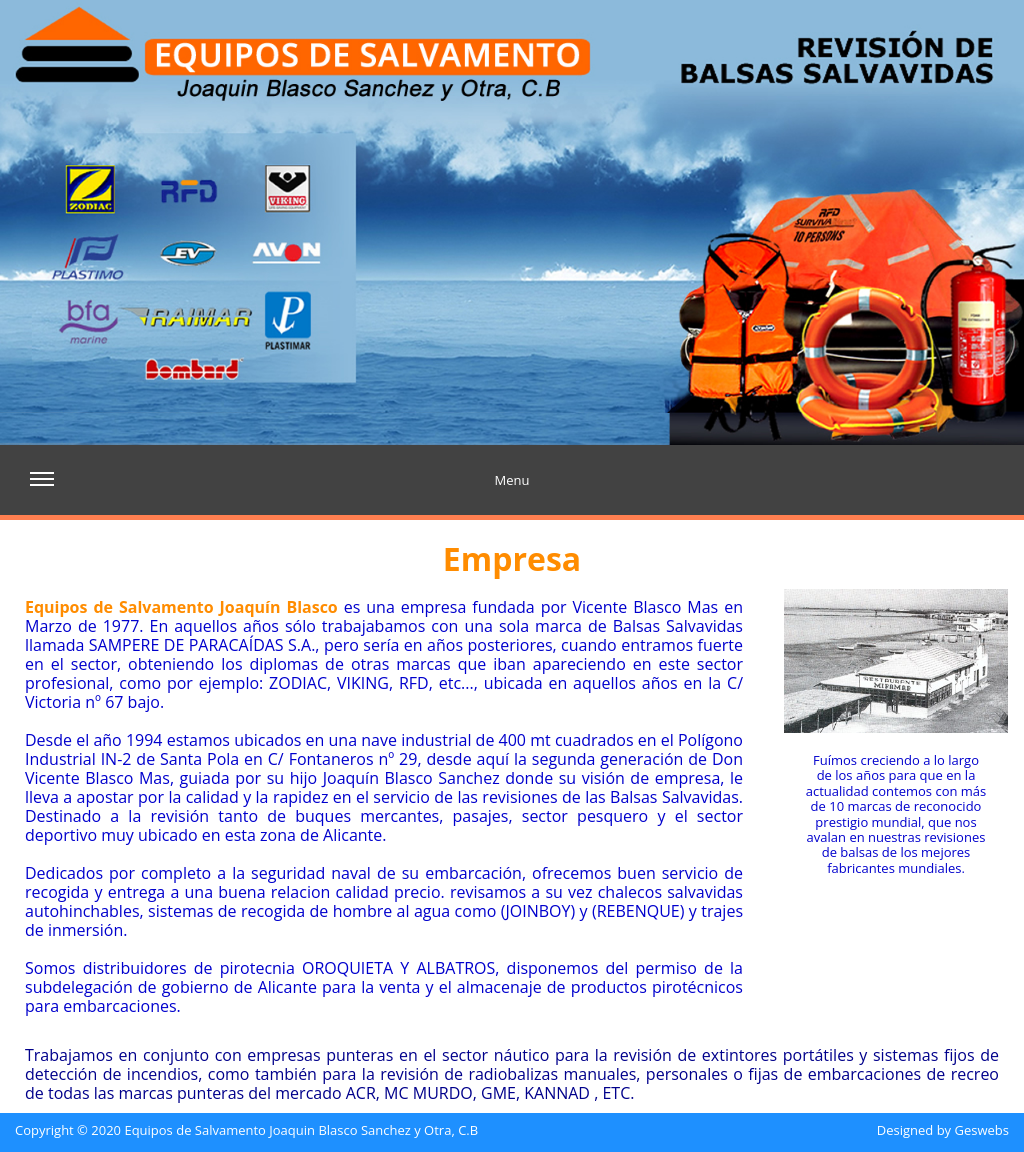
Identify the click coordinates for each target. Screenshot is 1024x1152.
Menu (279, 491)
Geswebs (982, 1131)
